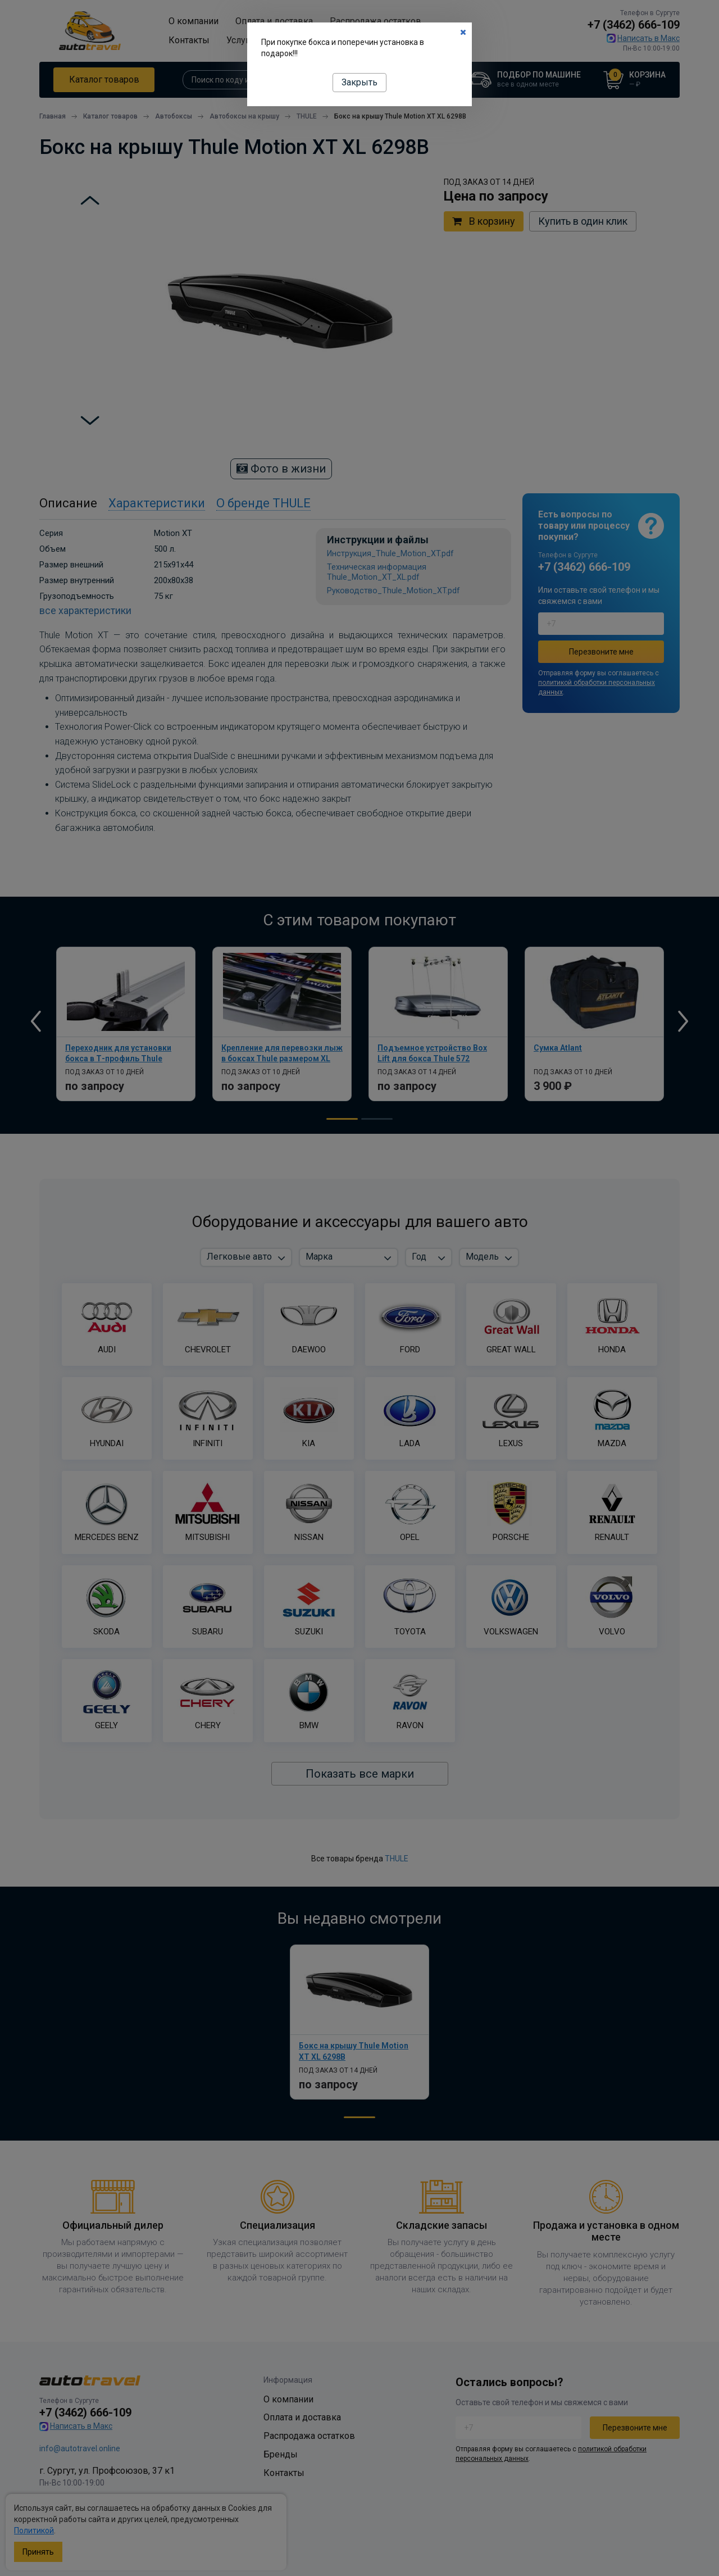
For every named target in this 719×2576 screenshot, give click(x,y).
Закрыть (359, 82)
